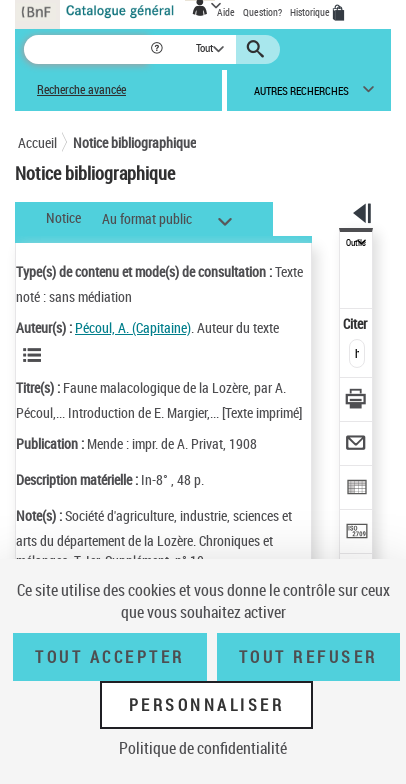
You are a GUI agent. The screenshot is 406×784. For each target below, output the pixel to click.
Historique (311, 12)
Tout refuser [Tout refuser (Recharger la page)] (308, 657)
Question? (262, 12)
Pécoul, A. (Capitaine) (133, 327)
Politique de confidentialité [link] (203, 748)
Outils (356, 243)
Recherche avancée (81, 89)
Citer (356, 323)
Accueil (37, 142)
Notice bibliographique (134, 142)
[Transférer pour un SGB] (356, 533)
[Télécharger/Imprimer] (356, 401)
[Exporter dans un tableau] (356, 489)
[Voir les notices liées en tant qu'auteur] (35, 355)
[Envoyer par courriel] (356, 445)
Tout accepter (110, 657)
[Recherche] (86, 49)
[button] (158, 49)
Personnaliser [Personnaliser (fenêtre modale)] (207, 705)
